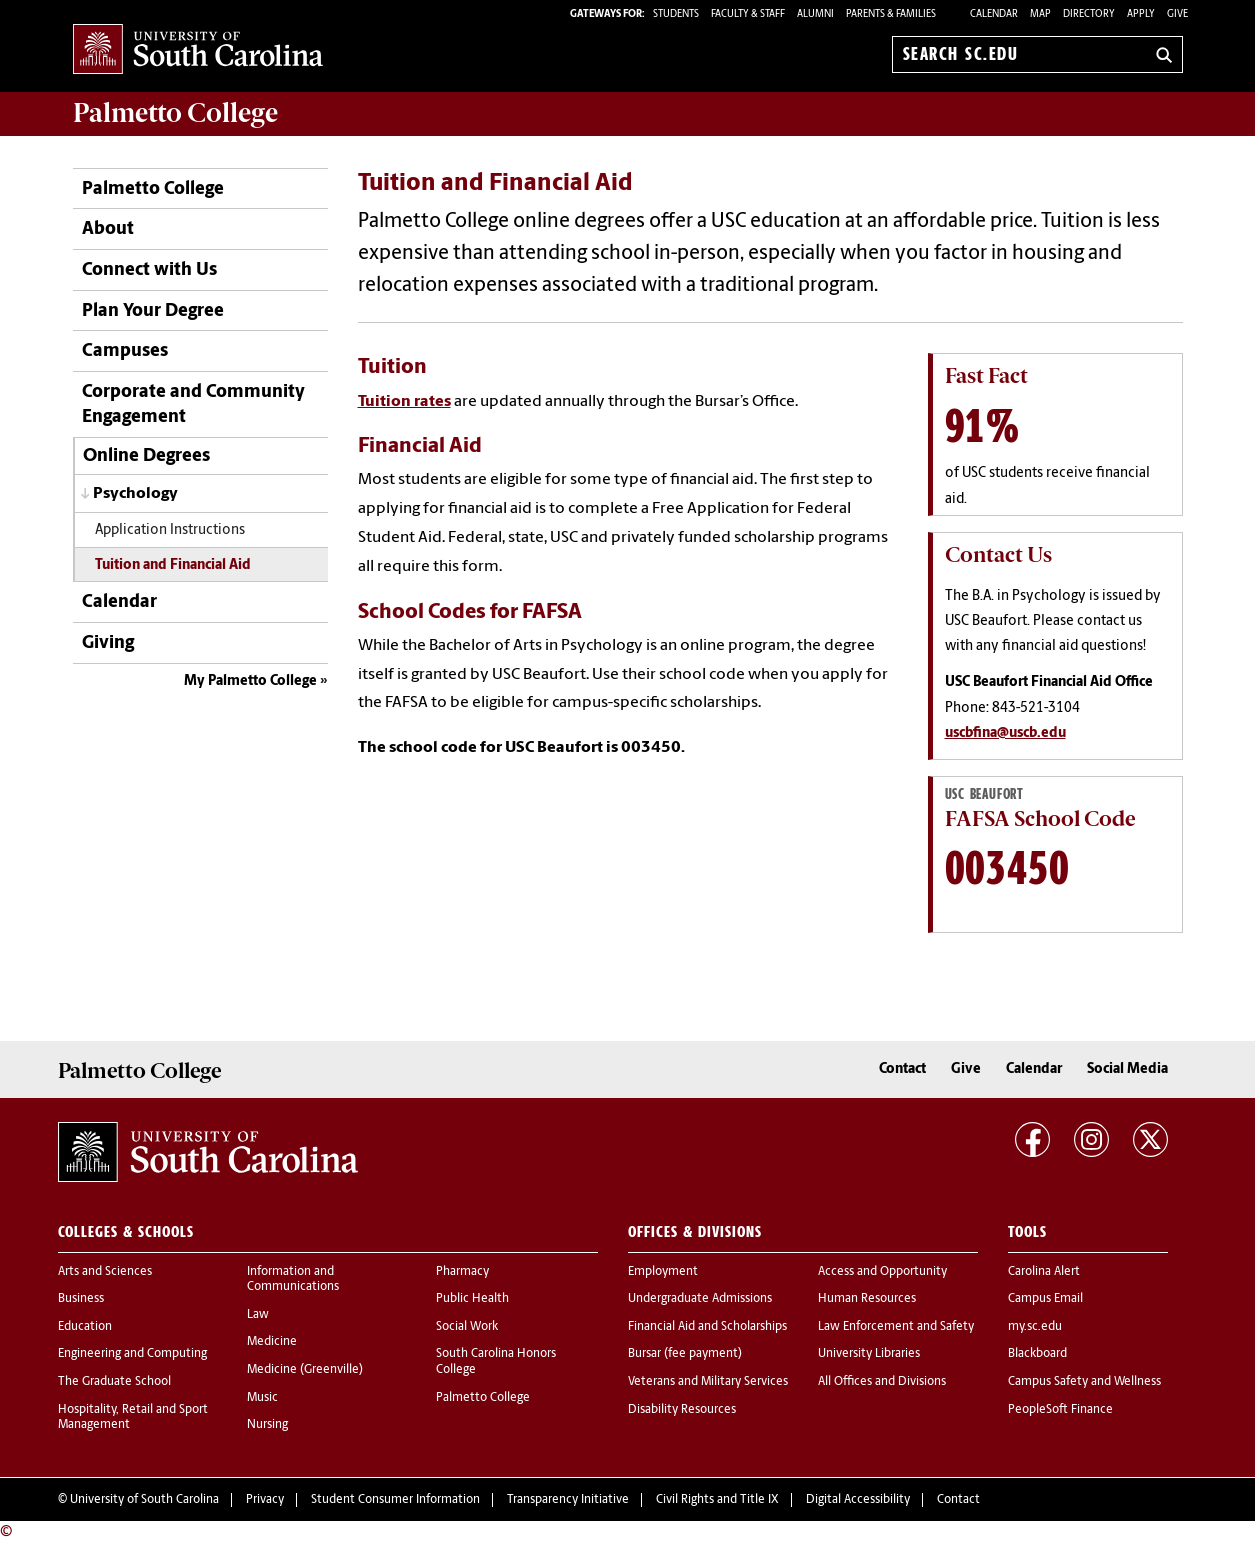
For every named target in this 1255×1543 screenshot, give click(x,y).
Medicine (272, 1342)
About (108, 229)
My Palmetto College (250, 681)
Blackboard (1037, 1354)
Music (262, 1398)
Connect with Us (149, 270)
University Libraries (869, 1354)
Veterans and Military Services (708, 1382)
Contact (902, 1069)
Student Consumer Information (395, 1500)
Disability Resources (682, 1410)
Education (85, 1327)
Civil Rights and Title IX (717, 1500)
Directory (1089, 14)
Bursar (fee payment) (685, 1354)
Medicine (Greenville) (305, 1370)
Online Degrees (146, 456)
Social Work (467, 1327)
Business (81, 1299)
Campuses (125, 351)
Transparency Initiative (568, 1500)
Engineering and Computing (132, 1354)
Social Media (1127, 1069)
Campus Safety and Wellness (1084, 1382)
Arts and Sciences (105, 1272)
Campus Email (1045, 1299)
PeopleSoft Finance (1060, 1410)
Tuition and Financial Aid (173, 565)
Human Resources (867, 1299)
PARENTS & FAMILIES (891, 14)
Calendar (994, 14)
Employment (663, 1272)
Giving (108, 643)
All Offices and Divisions (882, 1382)
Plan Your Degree (153, 311)
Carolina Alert (1044, 1272)
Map (1040, 14)
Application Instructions (170, 530)
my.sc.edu (1035, 1327)
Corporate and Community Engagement (193, 405)
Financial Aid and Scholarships (707, 1327)
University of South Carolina (144, 1500)
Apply (1141, 14)
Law (258, 1315)
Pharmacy (462, 1272)
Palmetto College (175, 113)
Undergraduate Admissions (700, 1299)
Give (1177, 14)
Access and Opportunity (882, 1272)
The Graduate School (114, 1382)
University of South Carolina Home (198, 50)
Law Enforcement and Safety (896, 1327)
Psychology (135, 494)
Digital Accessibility (858, 1500)
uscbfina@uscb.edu (1005, 733)
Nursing (267, 1425)
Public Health (472, 1299)
